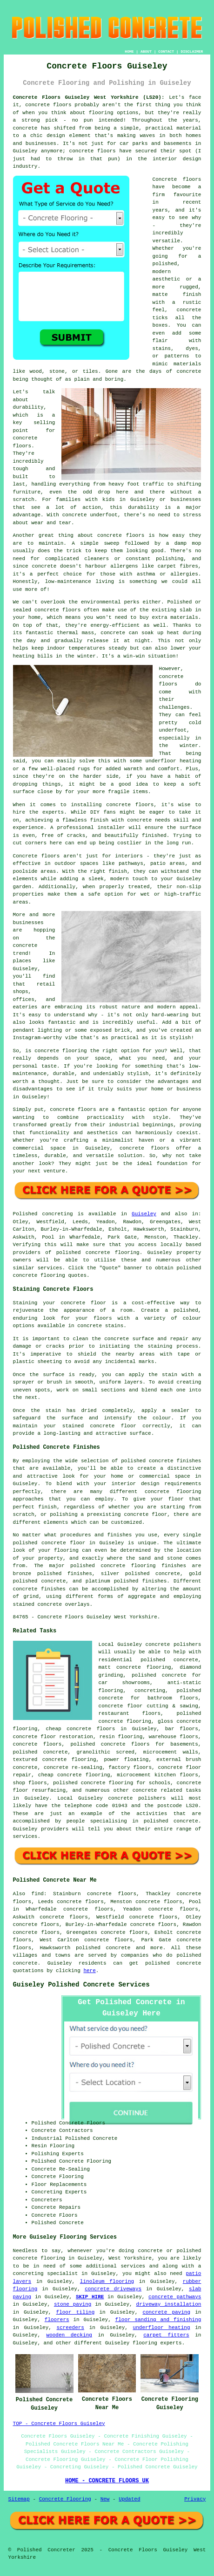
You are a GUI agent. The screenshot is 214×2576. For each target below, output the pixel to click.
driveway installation (168, 2304)
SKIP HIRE (90, 2297)
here (89, 1970)
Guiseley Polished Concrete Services (81, 1984)
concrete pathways (174, 2297)
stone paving (72, 2304)
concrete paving (166, 2312)
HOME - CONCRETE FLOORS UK (107, 2481)
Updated (129, 2499)
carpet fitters (166, 2335)
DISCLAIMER (192, 51)
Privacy (195, 2499)
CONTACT (166, 51)
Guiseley (144, 1214)
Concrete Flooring (65, 2499)
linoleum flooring (107, 2281)
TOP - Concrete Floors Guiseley (59, 2423)
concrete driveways (113, 2289)
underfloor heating (161, 2327)
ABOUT (146, 51)
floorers (57, 2320)
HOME (129, 51)
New (105, 2499)
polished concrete (103, 1948)
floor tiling (75, 2312)
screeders (70, 2327)
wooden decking (69, 2335)
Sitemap (19, 2499)
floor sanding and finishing (158, 2320)
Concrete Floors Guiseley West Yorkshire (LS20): (89, 97)
